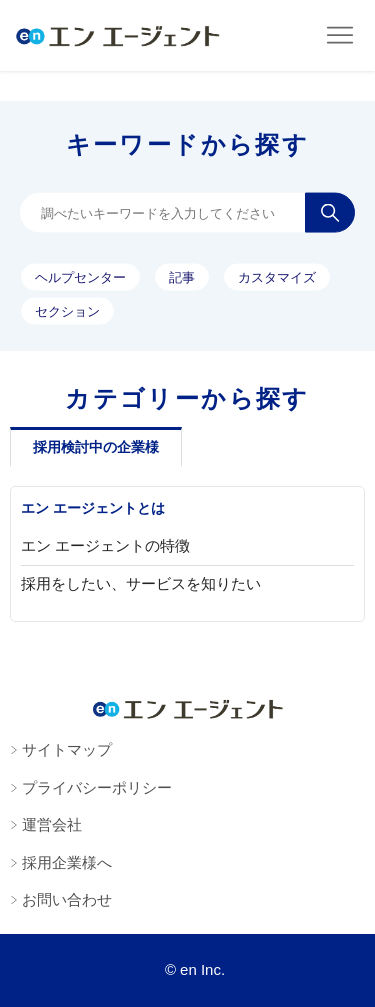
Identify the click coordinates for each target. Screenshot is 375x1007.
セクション (67, 310)
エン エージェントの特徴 (105, 545)
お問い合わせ (67, 899)
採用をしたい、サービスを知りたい (141, 583)
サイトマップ (67, 749)
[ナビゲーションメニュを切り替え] (340, 36)
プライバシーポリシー (97, 787)
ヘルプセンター (80, 276)
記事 (182, 276)
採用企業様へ (67, 862)
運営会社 (52, 824)
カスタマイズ (277, 276)
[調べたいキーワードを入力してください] (187, 213)
